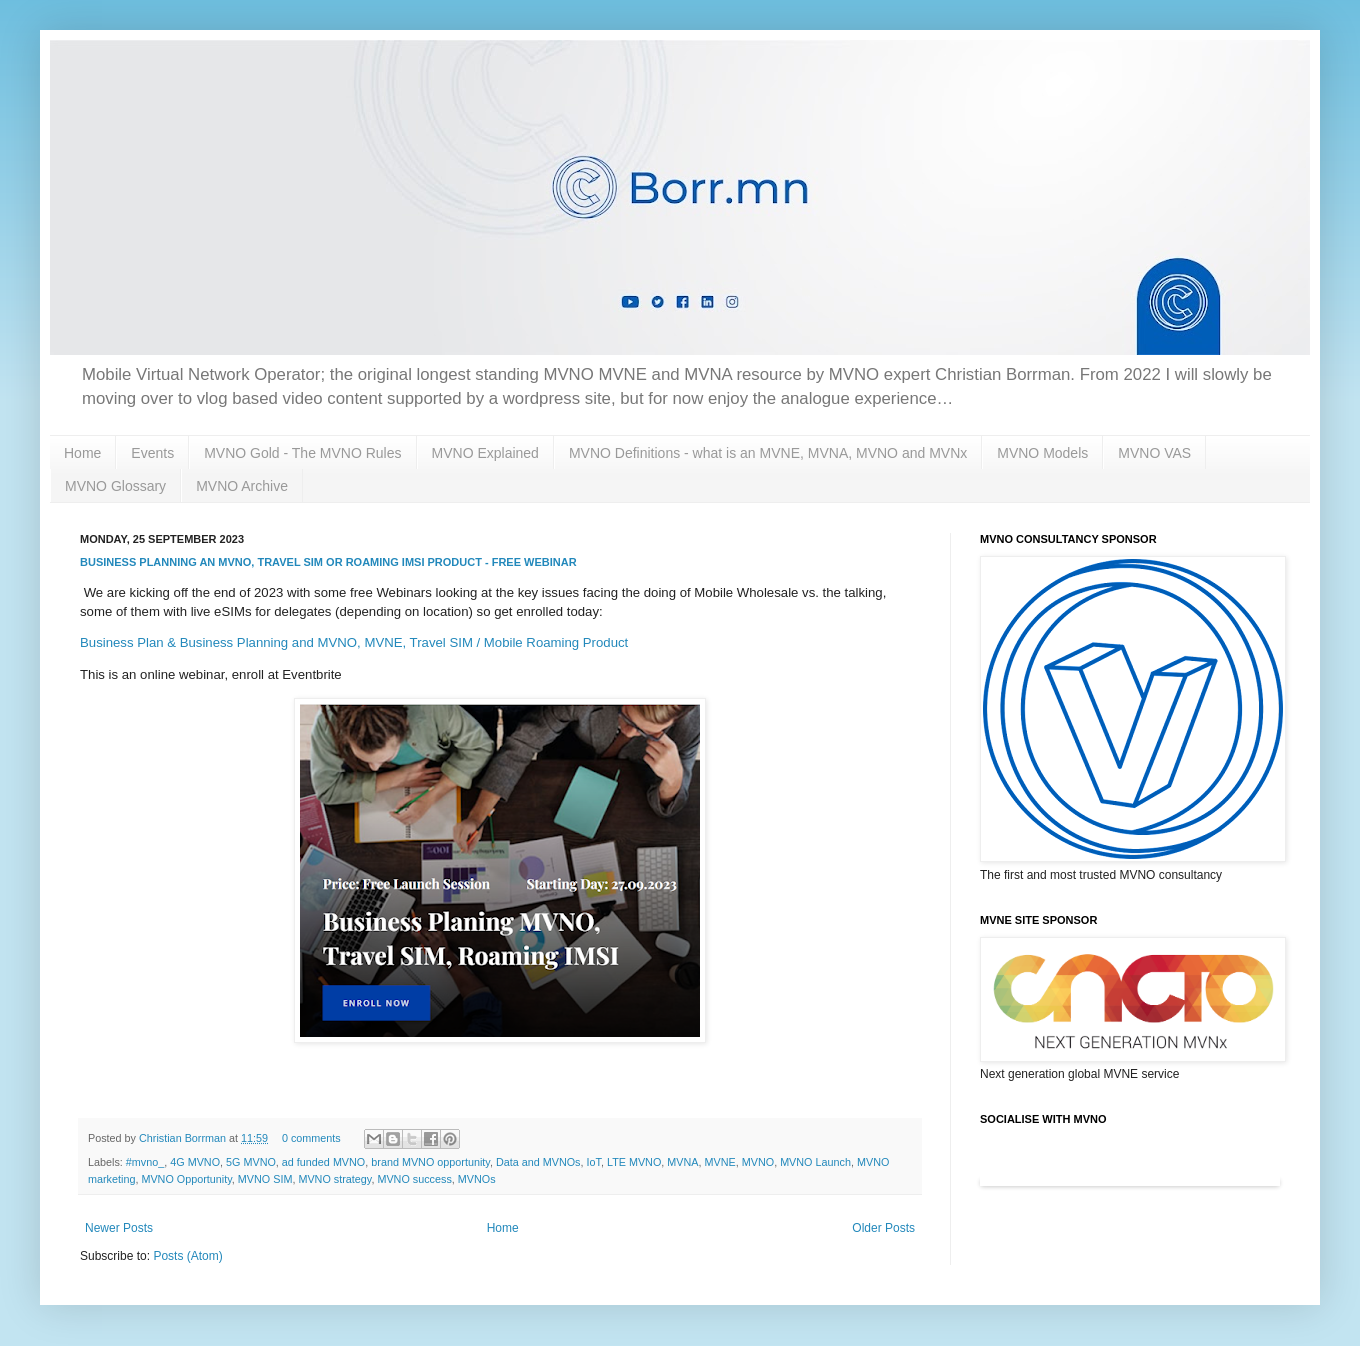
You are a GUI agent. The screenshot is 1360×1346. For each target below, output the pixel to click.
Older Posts (883, 1228)
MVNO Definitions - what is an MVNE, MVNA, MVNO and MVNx (768, 453)
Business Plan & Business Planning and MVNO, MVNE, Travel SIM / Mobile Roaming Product (354, 642)
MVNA (682, 1162)
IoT (594, 1162)
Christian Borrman (184, 1138)
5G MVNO (251, 1162)
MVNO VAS (1154, 453)
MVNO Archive (242, 486)
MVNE (720, 1162)
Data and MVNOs (538, 1162)
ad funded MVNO (323, 1162)
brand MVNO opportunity (430, 1162)
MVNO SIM (265, 1179)
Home (82, 453)
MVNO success (414, 1179)
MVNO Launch (815, 1162)
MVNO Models (1042, 453)
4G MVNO (195, 1162)
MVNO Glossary (115, 486)
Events (152, 453)
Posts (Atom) (187, 1256)
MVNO (758, 1162)
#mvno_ (145, 1162)
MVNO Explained (485, 453)
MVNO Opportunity (186, 1179)
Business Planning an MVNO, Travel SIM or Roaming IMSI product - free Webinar (328, 562)
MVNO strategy (334, 1179)
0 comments (311, 1138)
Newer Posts (119, 1228)
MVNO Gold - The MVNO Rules (302, 453)
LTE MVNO (634, 1162)
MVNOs (477, 1179)
